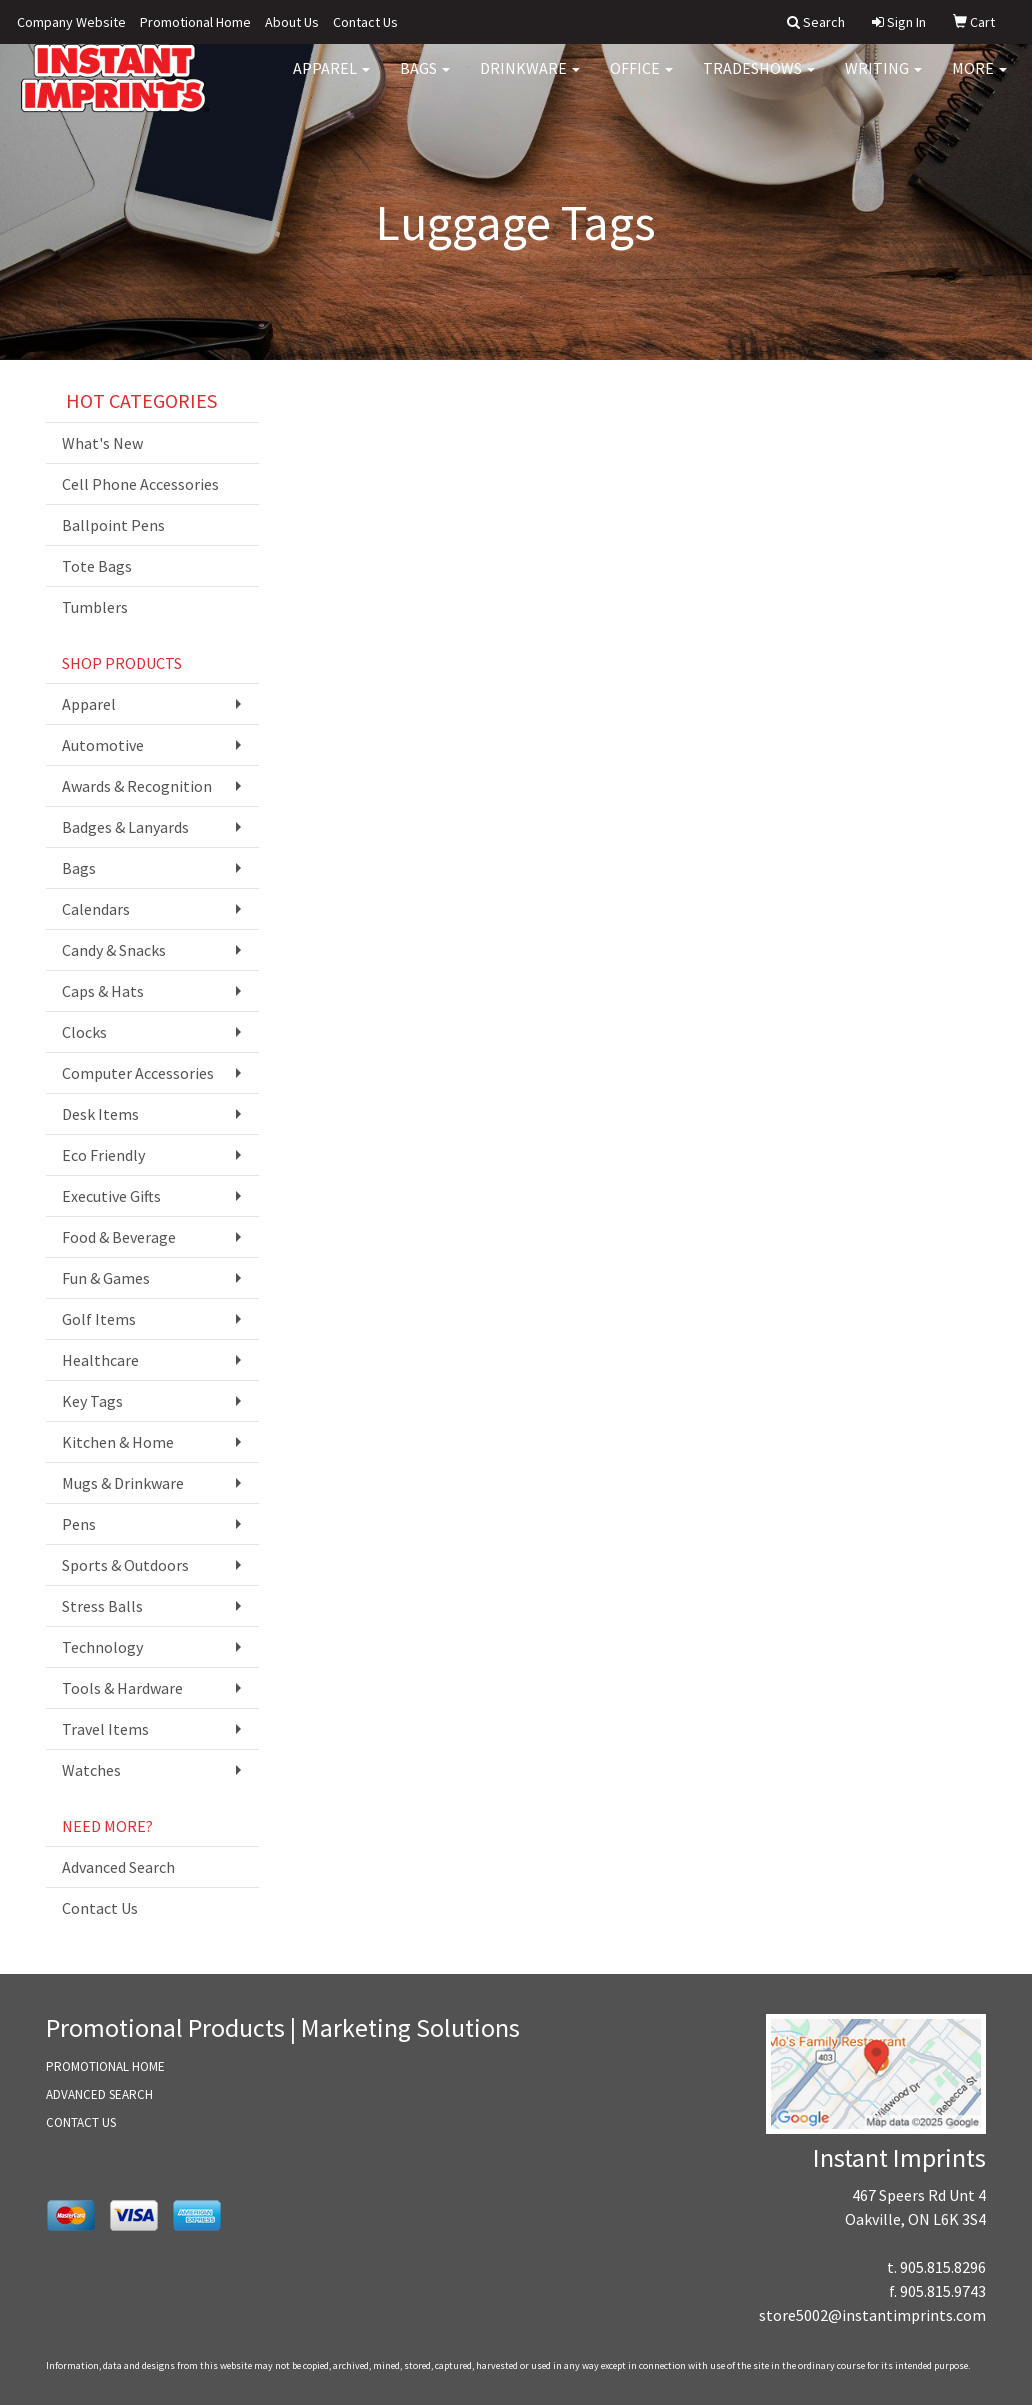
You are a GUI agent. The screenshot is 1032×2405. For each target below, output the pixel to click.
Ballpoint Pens (113, 525)
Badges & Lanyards (125, 827)
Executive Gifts (111, 1196)
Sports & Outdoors (125, 1565)
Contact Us (365, 22)
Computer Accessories (138, 1073)
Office (641, 80)
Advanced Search (118, 1867)
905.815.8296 (943, 2267)
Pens (79, 1524)
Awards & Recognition (137, 786)
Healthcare (100, 1360)
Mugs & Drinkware (123, 1483)
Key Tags (92, 1401)
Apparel (331, 80)
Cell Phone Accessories (140, 484)
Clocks (84, 1032)
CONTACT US (81, 2122)
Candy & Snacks (114, 950)
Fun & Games (106, 1278)
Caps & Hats (103, 991)
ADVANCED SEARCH (99, 2094)
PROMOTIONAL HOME (105, 2066)
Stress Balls (102, 1606)
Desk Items (100, 1114)
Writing (883, 80)
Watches (91, 1770)
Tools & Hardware (122, 1688)
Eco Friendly (103, 1155)
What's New (102, 443)
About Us (292, 22)
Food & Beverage (119, 1237)
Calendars (96, 909)
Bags (425, 80)
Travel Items (105, 1729)
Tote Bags (97, 566)
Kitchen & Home (118, 1442)
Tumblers (95, 607)
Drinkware (530, 80)
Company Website (71, 22)
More (979, 80)
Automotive (103, 745)
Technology (102, 1647)
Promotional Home (195, 22)
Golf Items (99, 1319)
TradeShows (759, 80)
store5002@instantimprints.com (872, 2315)
